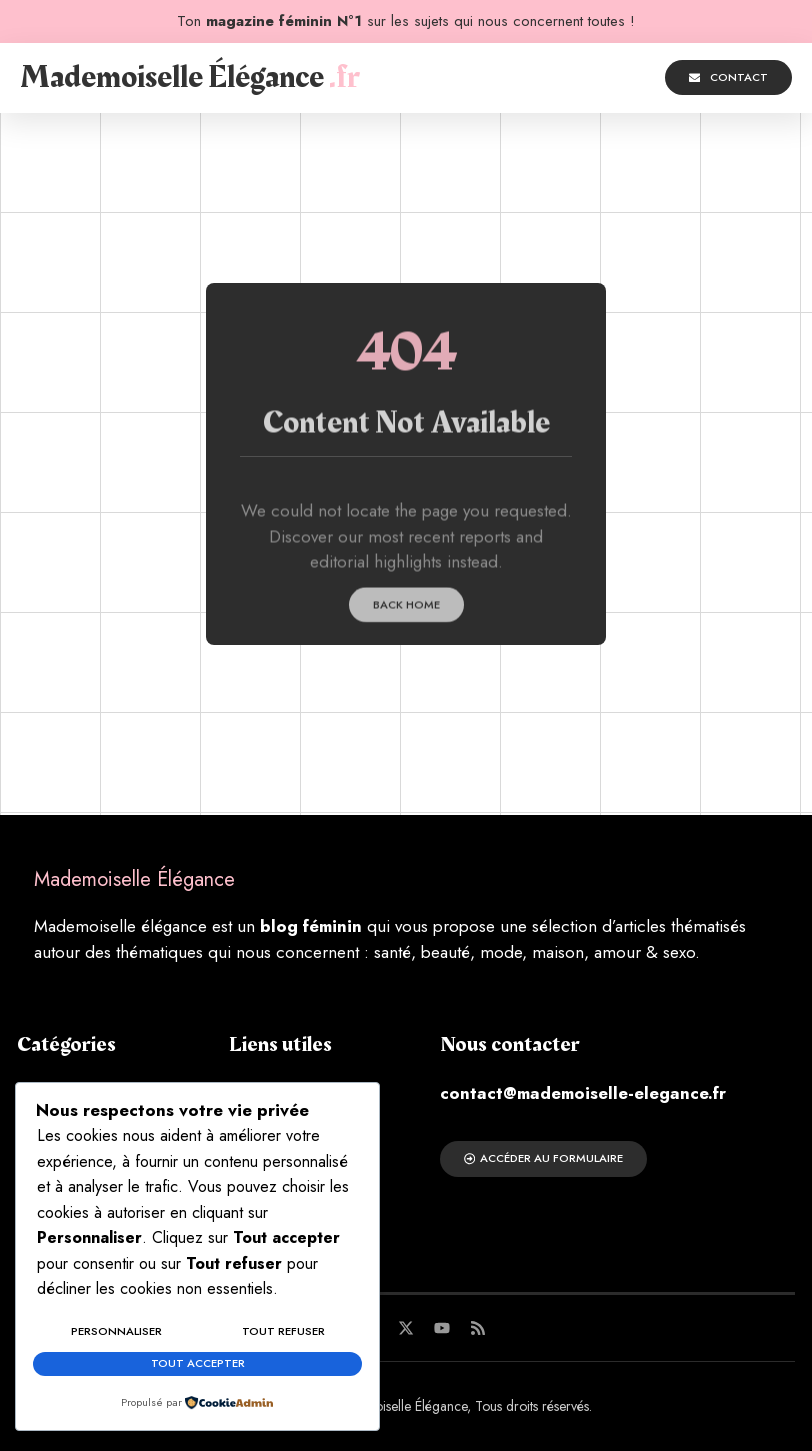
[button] (542, 78)
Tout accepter (197, 1365)
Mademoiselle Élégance (189, 77)
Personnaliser (116, 1336)
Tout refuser (283, 1336)
